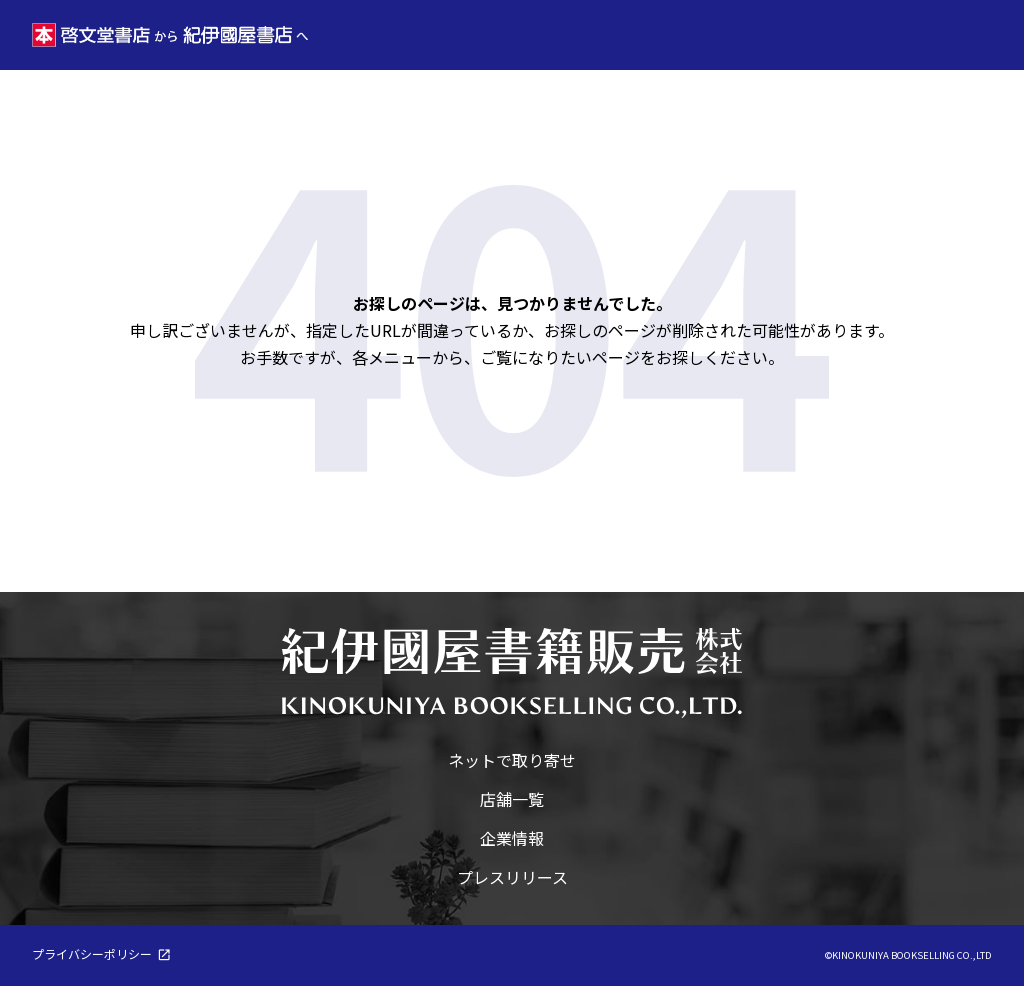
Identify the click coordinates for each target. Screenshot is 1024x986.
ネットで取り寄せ (512, 760)
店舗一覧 (512, 799)
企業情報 (512, 838)
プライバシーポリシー (92, 953)
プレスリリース (512, 877)
